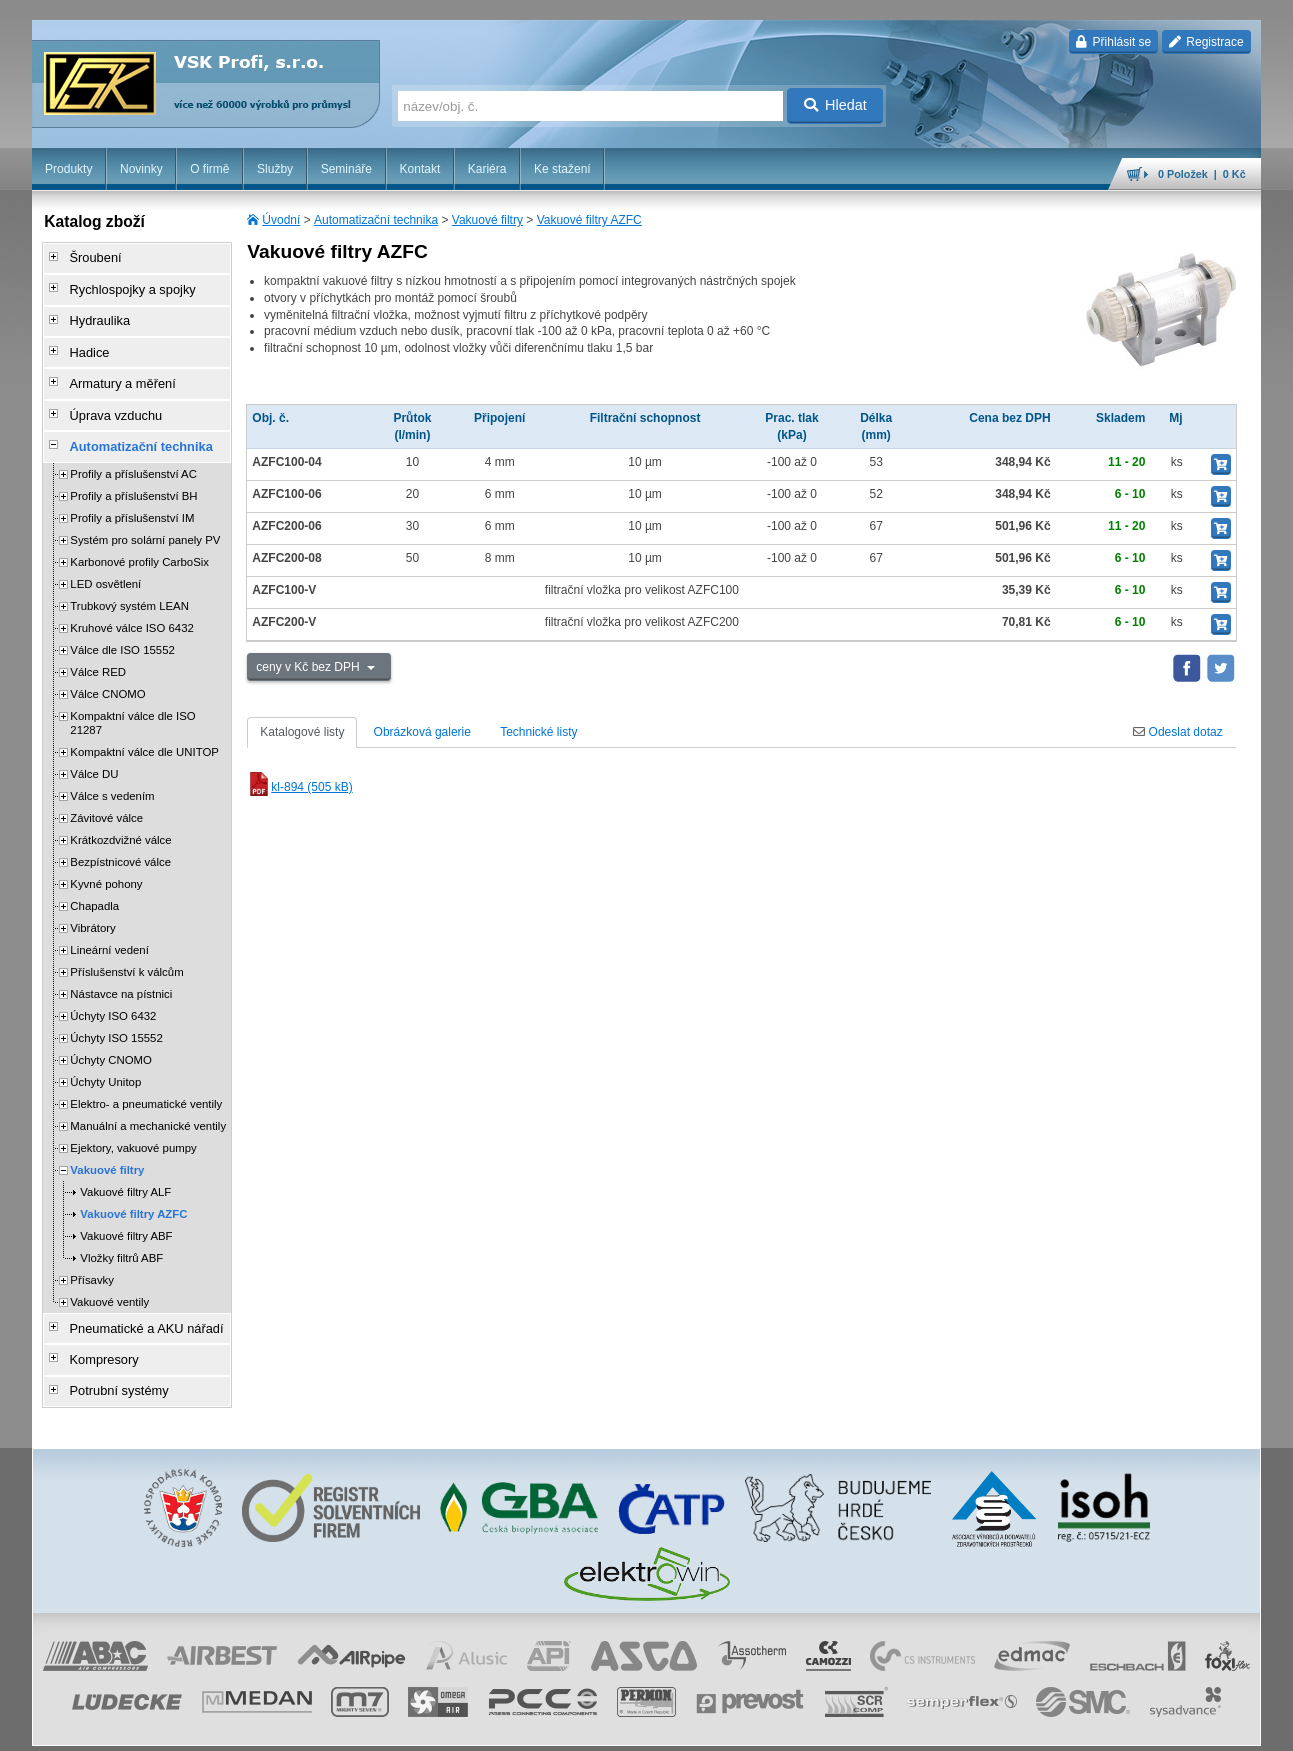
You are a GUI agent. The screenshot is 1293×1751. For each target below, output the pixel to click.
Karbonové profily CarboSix (139, 538)
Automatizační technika (376, 220)
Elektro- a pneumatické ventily (146, 1080)
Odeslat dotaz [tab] (1177, 732)
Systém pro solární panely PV (145, 516)
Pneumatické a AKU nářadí (136, 1303)
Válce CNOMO (107, 670)
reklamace (807, 1726)
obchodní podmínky (592, 1726)
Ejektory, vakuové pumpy (133, 1124)
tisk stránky (1121, 1726)
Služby (275, 169)
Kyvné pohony (106, 860)
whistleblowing (879, 1726)
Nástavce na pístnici (121, 970)
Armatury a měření (113, 369)
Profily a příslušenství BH (133, 472)
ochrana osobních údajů (711, 1726)
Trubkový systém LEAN (129, 582)
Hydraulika (92, 313)
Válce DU (94, 750)
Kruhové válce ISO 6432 (131, 604)
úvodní (998, 1726)
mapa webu (1054, 1726)
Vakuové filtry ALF (125, 1168)
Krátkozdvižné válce (120, 816)
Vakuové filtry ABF (126, 1212)
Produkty (68, 169)
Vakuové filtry (487, 220)
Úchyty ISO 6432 (113, 992)
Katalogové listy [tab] (302, 732)
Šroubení (88, 257)
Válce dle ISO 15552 (122, 626)
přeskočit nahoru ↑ (1205, 1726)
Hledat (835, 105)
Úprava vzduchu (107, 397)
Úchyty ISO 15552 (116, 1014)
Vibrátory (92, 904)
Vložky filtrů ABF (121, 1234)
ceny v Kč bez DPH (309, 667)
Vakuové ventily (109, 1278)
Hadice (82, 341)
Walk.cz (161, 1726)
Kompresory (96, 1331)
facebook (948, 1726)
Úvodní (281, 220)
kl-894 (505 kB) (299, 787)
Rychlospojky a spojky (123, 285)
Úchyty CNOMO (111, 1036)
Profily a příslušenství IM (132, 494)
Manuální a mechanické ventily (148, 1102)
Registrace (1206, 42)
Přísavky (92, 1256)
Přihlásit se (1113, 42)
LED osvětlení (105, 560)
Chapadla (94, 882)
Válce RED (98, 648)
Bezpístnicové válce (120, 838)
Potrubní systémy (110, 1359)
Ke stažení (562, 169)
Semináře (346, 169)
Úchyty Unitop (105, 1058)
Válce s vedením (112, 772)
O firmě (209, 169)
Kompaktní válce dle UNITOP (144, 728)
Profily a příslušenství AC (133, 450)
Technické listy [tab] (538, 732)
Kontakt (420, 169)
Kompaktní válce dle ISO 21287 (132, 699)
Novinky (141, 169)
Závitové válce (106, 794)
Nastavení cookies (487, 1726)
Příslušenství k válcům (126, 948)
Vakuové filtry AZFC (589, 220)
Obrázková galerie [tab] (422, 732)
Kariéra (487, 169)
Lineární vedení (109, 926)
